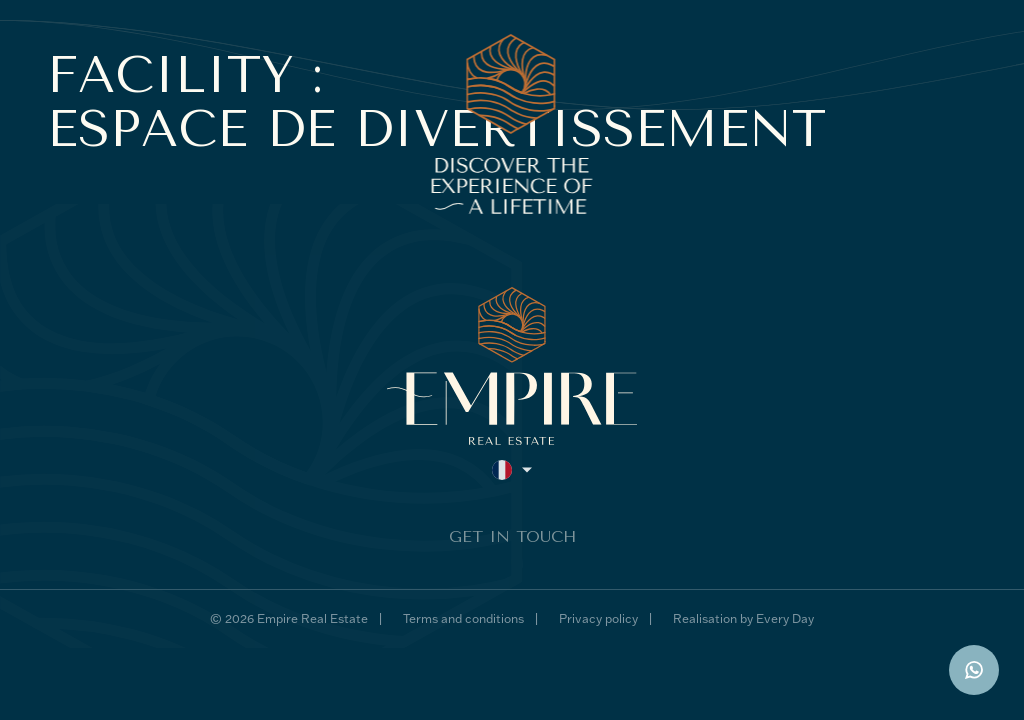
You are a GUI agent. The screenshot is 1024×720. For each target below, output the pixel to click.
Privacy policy (598, 618)
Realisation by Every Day (743, 618)
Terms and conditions (463, 618)
